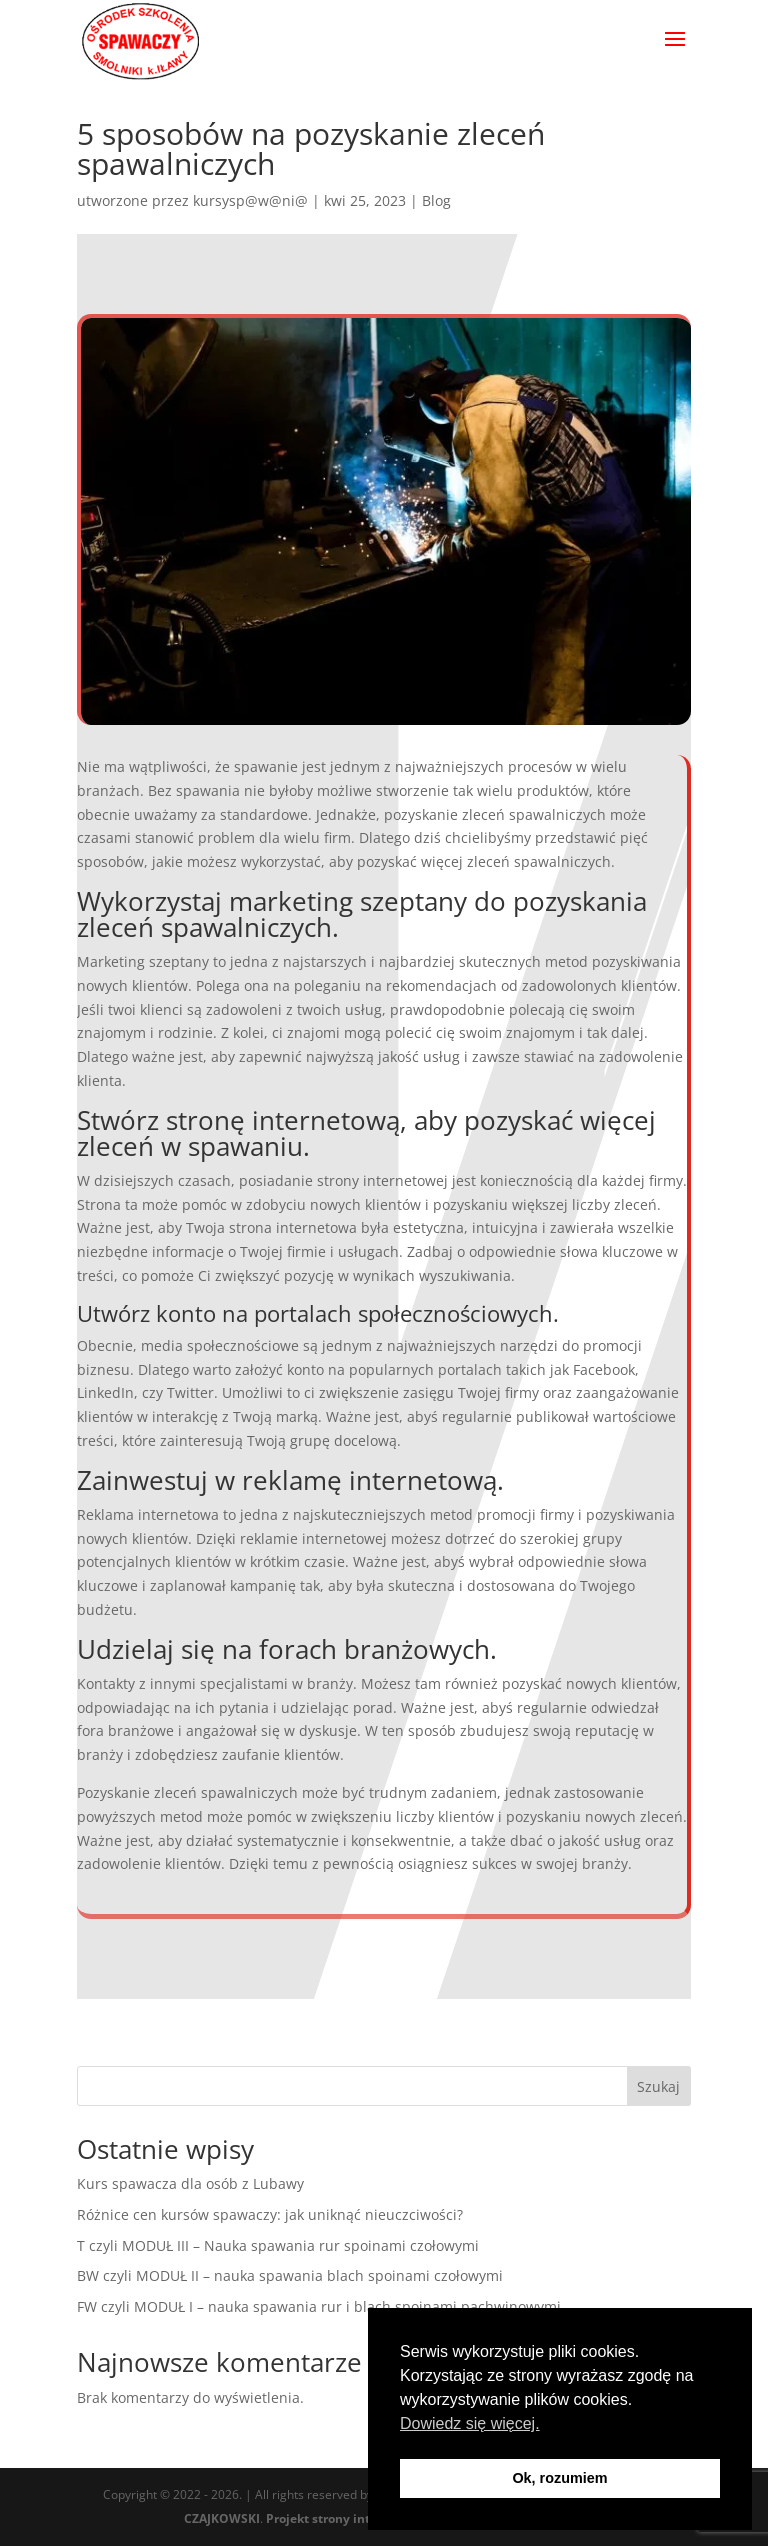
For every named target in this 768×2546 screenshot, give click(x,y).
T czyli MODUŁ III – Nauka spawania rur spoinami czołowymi (278, 2245)
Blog (436, 200)
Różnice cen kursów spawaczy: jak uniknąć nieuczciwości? (270, 2214)
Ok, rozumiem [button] (559, 2478)
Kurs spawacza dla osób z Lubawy (190, 2183)
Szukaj (658, 2086)
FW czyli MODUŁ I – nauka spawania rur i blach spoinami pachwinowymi (319, 2306)
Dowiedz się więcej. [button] (470, 2423)
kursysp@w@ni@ (250, 200)
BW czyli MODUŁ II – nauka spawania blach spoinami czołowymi (290, 2275)
